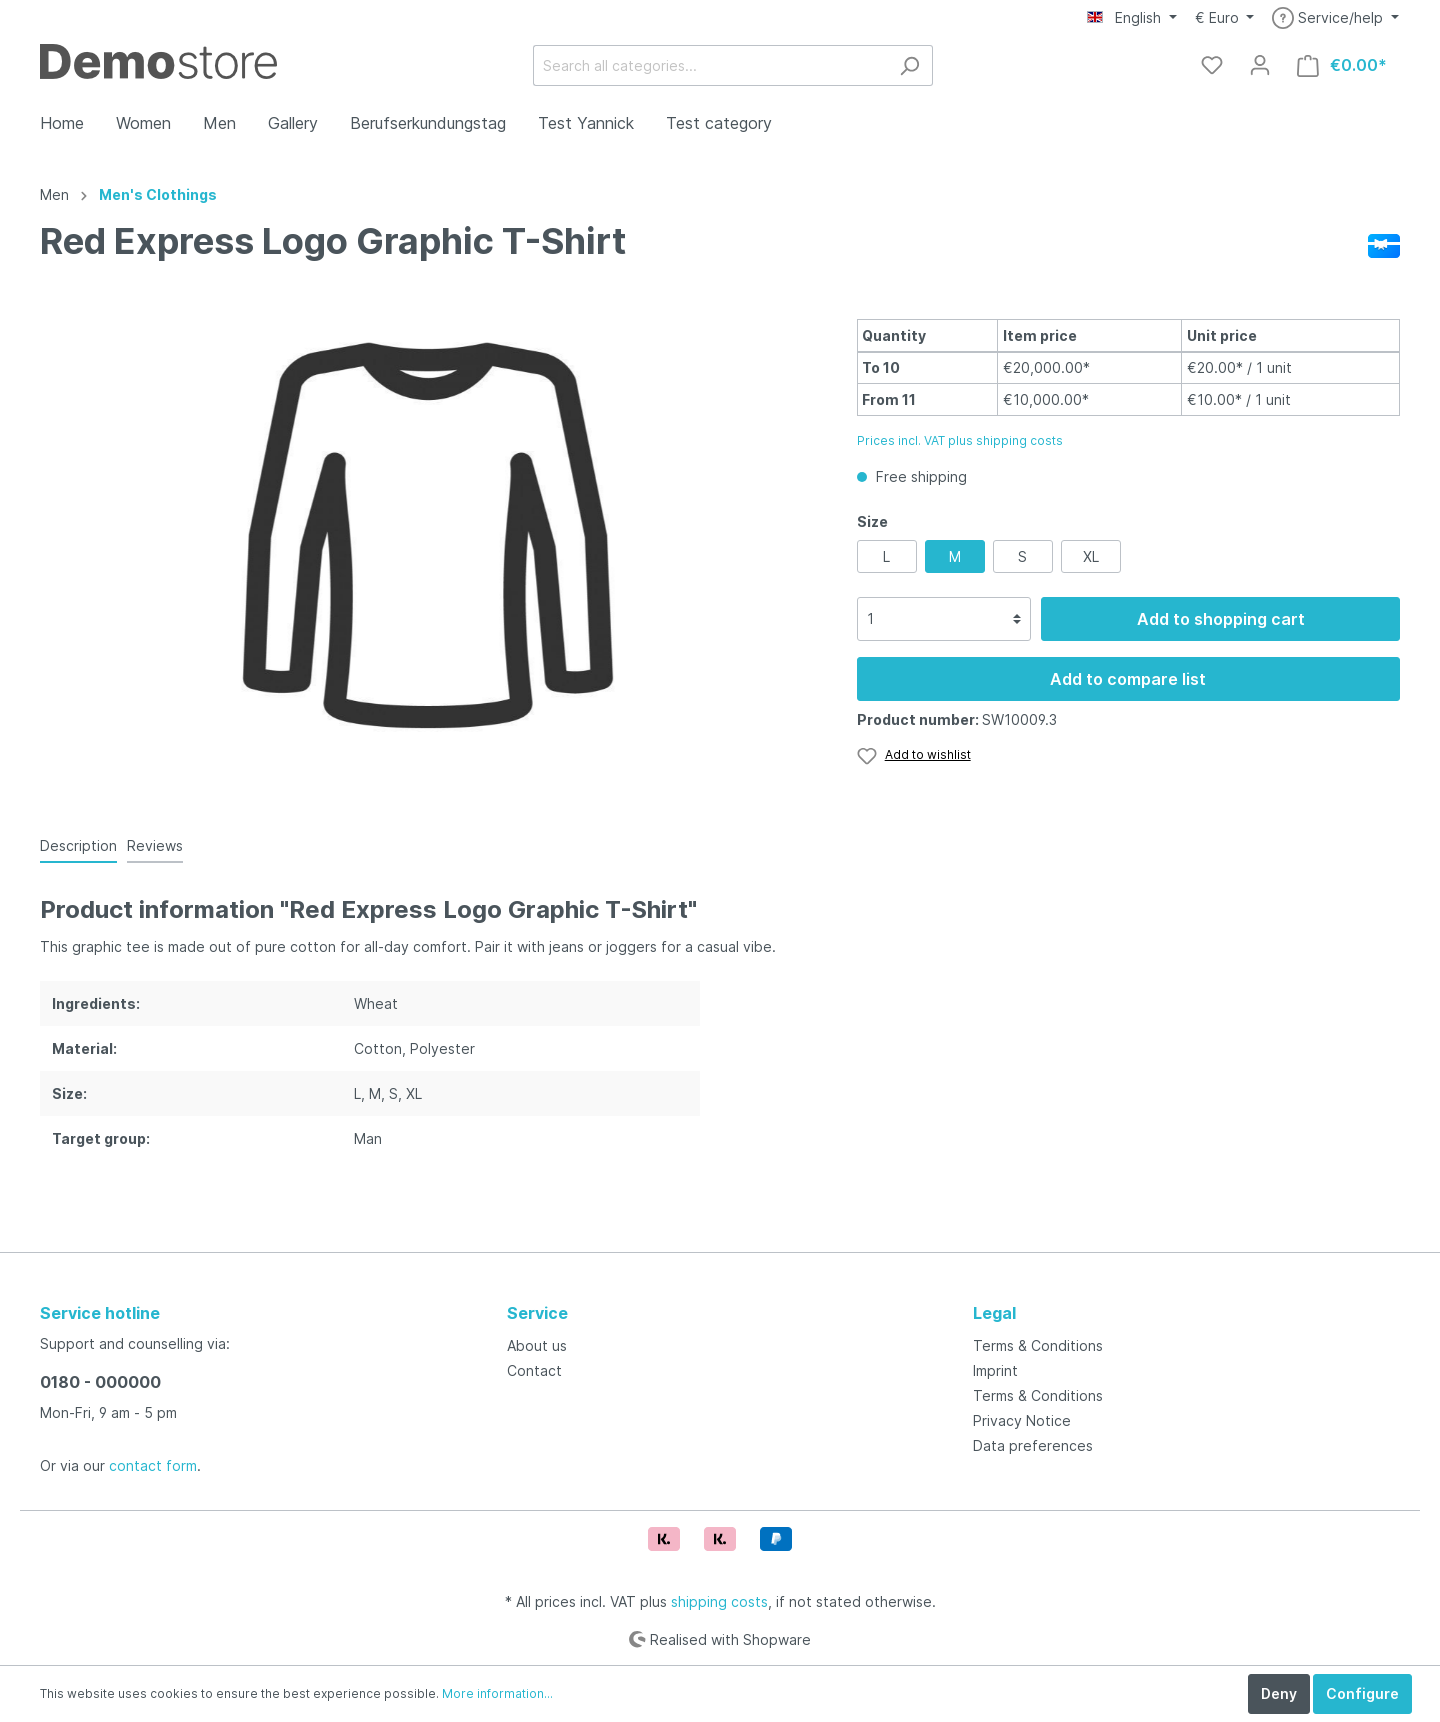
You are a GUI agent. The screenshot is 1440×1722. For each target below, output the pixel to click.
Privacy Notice (1022, 1420)
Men (54, 194)
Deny (1279, 1693)
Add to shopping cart (1221, 619)
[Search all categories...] (710, 65)
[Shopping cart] (1342, 65)
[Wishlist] (1212, 65)
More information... (497, 1693)
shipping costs (719, 1601)
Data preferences (1033, 1445)
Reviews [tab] (155, 845)
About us (537, 1345)
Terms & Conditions (1038, 1345)
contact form (153, 1465)
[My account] (1260, 65)
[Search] (909, 65)
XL (1091, 556)
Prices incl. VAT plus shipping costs (960, 440)
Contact (534, 1370)
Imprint (995, 1370)
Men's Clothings (158, 194)
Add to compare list (1128, 679)
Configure (1362, 1693)
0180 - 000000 (100, 1382)
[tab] (78, 845)
